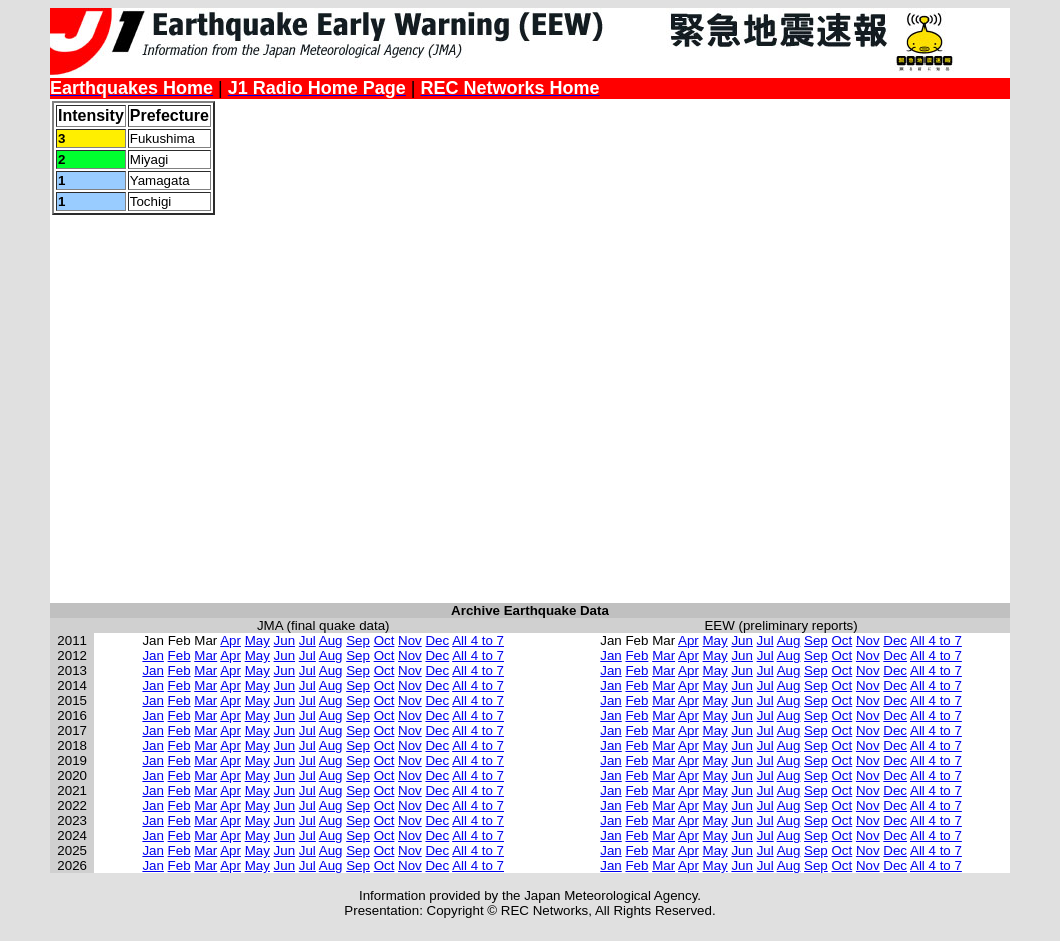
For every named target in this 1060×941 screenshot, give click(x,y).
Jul (307, 640)
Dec (437, 640)
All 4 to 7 (478, 640)
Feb (179, 655)
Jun (285, 640)
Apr (230, 640)
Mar (205, 655)
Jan (153, 655)
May (257, 640)
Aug (331, 640)
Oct (384, 640)
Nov (410, 640)
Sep (358, 640)
